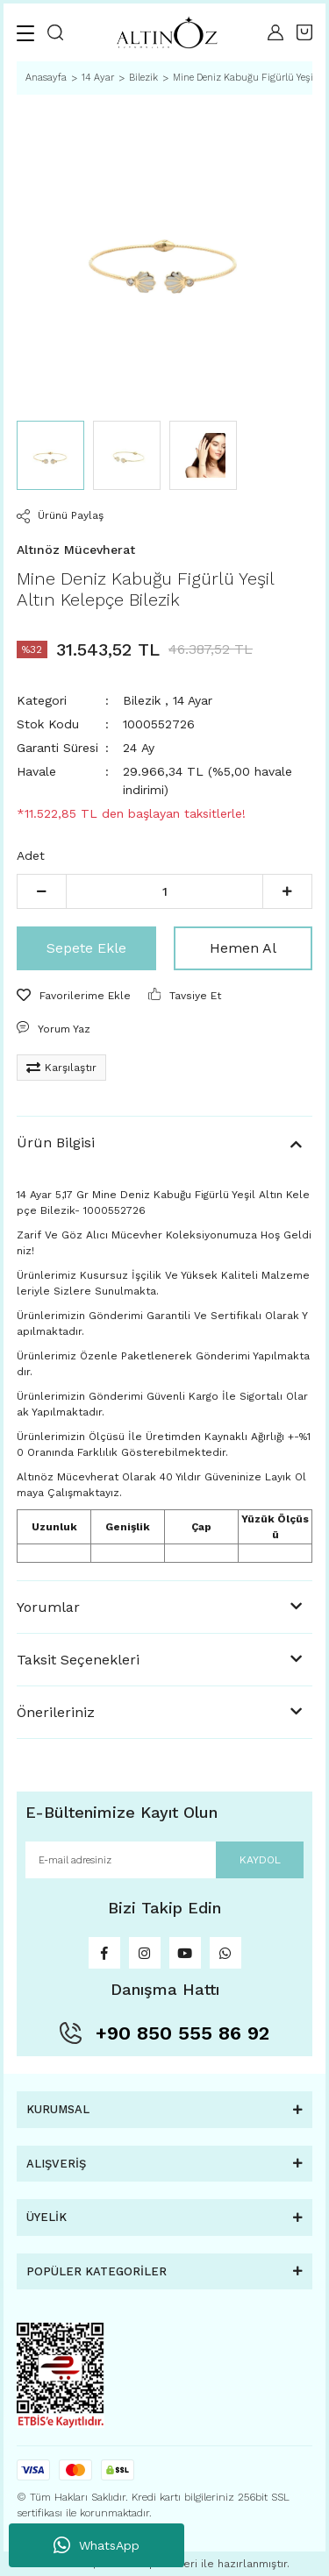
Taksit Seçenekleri (78, 1659)
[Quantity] (164, 891)
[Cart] (304, 32)
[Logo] (166, 33)
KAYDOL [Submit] (260, 1860)
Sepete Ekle (86, 948)
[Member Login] (275, 32)
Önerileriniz (56, 1712)
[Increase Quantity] (287, 891)
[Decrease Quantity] (42, 891)
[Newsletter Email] (164, 1860)
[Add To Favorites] (74, 996)
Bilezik (142, 700)
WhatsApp (96, 2545)
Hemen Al (243, 948)
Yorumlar (48, 1607)
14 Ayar (192, 700)
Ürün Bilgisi (56, 1142)
